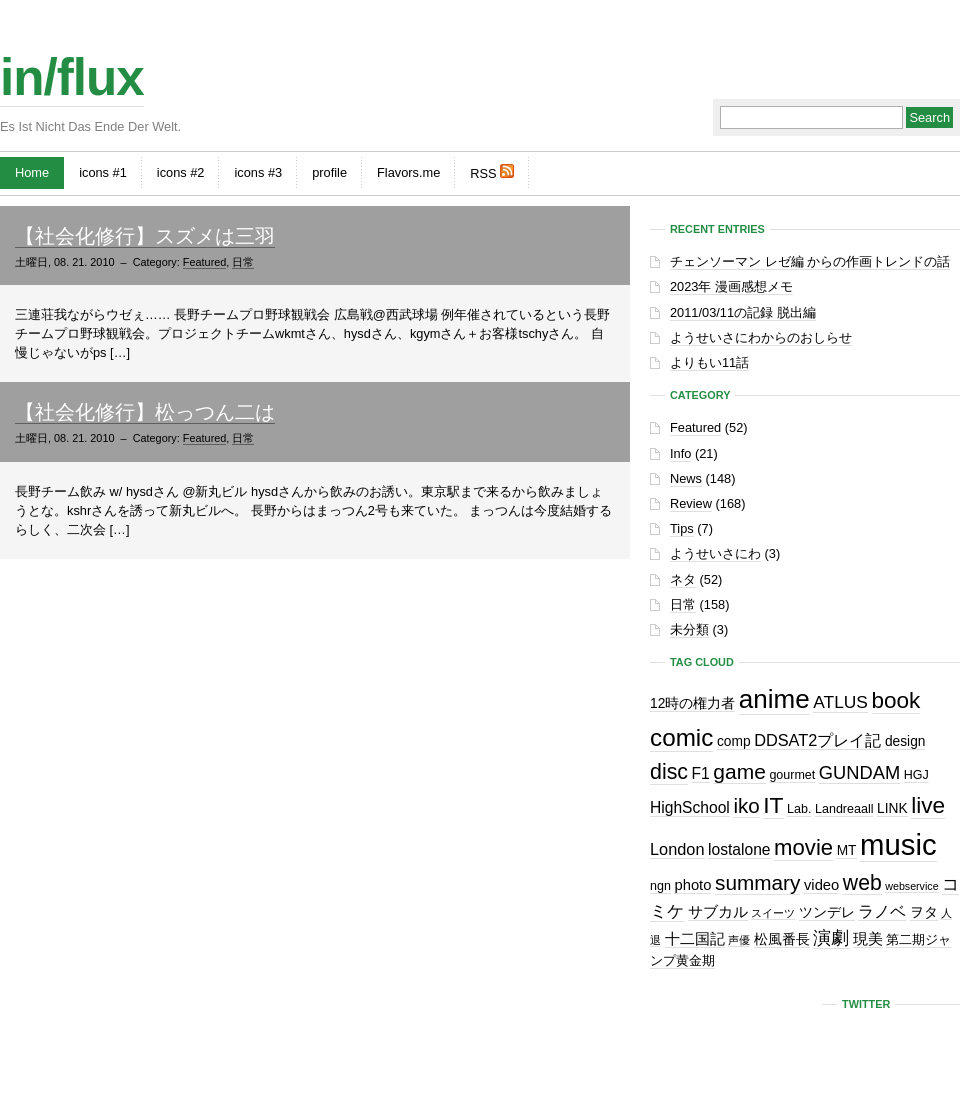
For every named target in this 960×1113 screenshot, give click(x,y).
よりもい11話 (709, 362)
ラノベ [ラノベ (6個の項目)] (882, 911)
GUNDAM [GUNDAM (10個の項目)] (859, 772)
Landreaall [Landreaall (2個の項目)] (844, 809)
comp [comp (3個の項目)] (734, 741)
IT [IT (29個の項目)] (773, 805)
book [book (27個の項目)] (896, 700)
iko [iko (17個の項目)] (746, 805)
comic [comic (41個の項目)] (681, 737)
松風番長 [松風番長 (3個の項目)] (782, 939)
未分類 (689, 629)
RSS (492, 172)
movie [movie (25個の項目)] (803, 847)
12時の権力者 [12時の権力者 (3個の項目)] (692, 703)
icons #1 (103, 172)
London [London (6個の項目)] (677, 849)
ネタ (683, 579)
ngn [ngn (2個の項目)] (660, 886)
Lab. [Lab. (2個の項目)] (799, 809)
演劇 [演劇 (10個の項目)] (831, 937)
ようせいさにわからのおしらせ (761, 337)
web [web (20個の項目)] (862, 882)
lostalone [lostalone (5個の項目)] (739, 849)
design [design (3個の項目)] (905, 741)
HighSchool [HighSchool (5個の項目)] (690, 807)
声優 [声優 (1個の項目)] (739, 940)
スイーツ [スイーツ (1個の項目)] (773, 913)
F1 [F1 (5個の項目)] (701, 773)
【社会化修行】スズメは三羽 (145, 235)
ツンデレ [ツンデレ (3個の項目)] (827, 912)
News (686, 478)
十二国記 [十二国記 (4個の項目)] (695, 939)
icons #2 (181, 172)
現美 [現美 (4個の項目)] (868, 939)
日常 (243, 262)
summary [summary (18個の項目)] (757, 882)
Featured (205, 262)
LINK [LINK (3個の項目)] (892, 808)
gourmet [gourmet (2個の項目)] (792, 775)
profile (329, 172)
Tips (682, 528)
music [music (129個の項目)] (898, 844)
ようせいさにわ (715, 553)
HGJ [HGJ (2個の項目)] (916, 775)
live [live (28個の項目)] (928, 805)
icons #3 (258, 172)
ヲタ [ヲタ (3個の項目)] (924, 912)
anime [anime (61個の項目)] (774, 699)
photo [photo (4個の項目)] (692, 885)
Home (32, 172)
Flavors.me (408, 172)
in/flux (72, 77)
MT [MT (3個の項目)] (847, 850)
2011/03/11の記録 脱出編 (743, 312)
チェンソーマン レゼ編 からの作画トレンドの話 (810, 261)
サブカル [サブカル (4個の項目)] (718, 912)
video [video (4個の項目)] (821, 885)
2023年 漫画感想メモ (731, 286)
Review (691, 503)
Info (680, 453)
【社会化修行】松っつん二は (145, 411)
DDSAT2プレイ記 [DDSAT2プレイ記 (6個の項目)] (817, 740)
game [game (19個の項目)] (739, 771)
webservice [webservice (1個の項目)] (911, 886)
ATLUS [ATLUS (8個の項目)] (840, 702)
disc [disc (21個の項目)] (669, 772)
